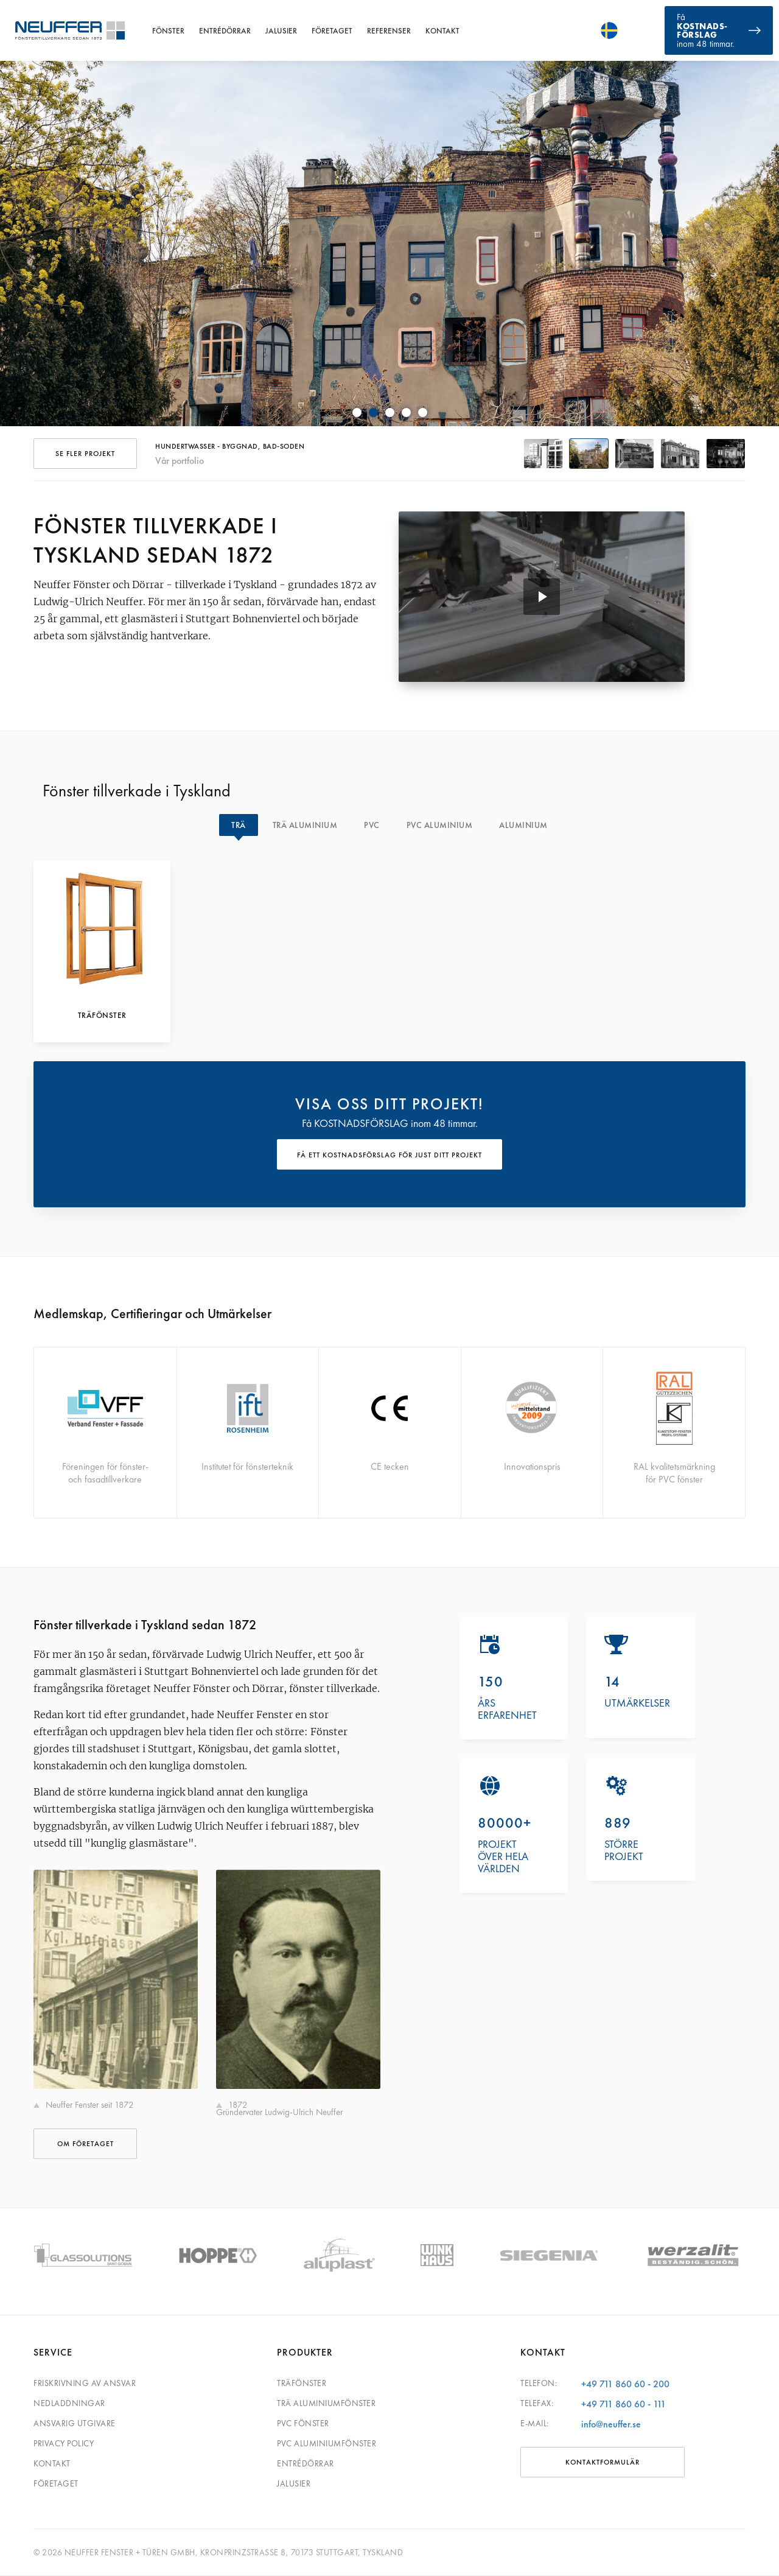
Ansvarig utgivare (74, 2423)
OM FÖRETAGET (85, 2144)
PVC (372, 825)
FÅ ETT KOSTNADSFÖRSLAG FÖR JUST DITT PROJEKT (389, 1155)
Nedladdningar (69, 2403)
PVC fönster (303, 2423)
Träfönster (301, 2383)
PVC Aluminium (440, 825)
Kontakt (442, 31)
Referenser (389, 31)
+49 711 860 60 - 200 (625, 2384)
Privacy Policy (63, 2443)
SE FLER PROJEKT (85, 453)
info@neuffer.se (611, 2424)
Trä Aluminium (305, 825)
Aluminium (523, 825)
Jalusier (281, 31)
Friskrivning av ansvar (84, 2383)
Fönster (168, 31)
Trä (238, 825)
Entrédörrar (225, 31)
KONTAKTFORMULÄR (602, 2462)
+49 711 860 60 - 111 (623, 2404)
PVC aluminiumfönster (326, 2443)
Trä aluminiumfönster (326, 2403)
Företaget (332, 31)
